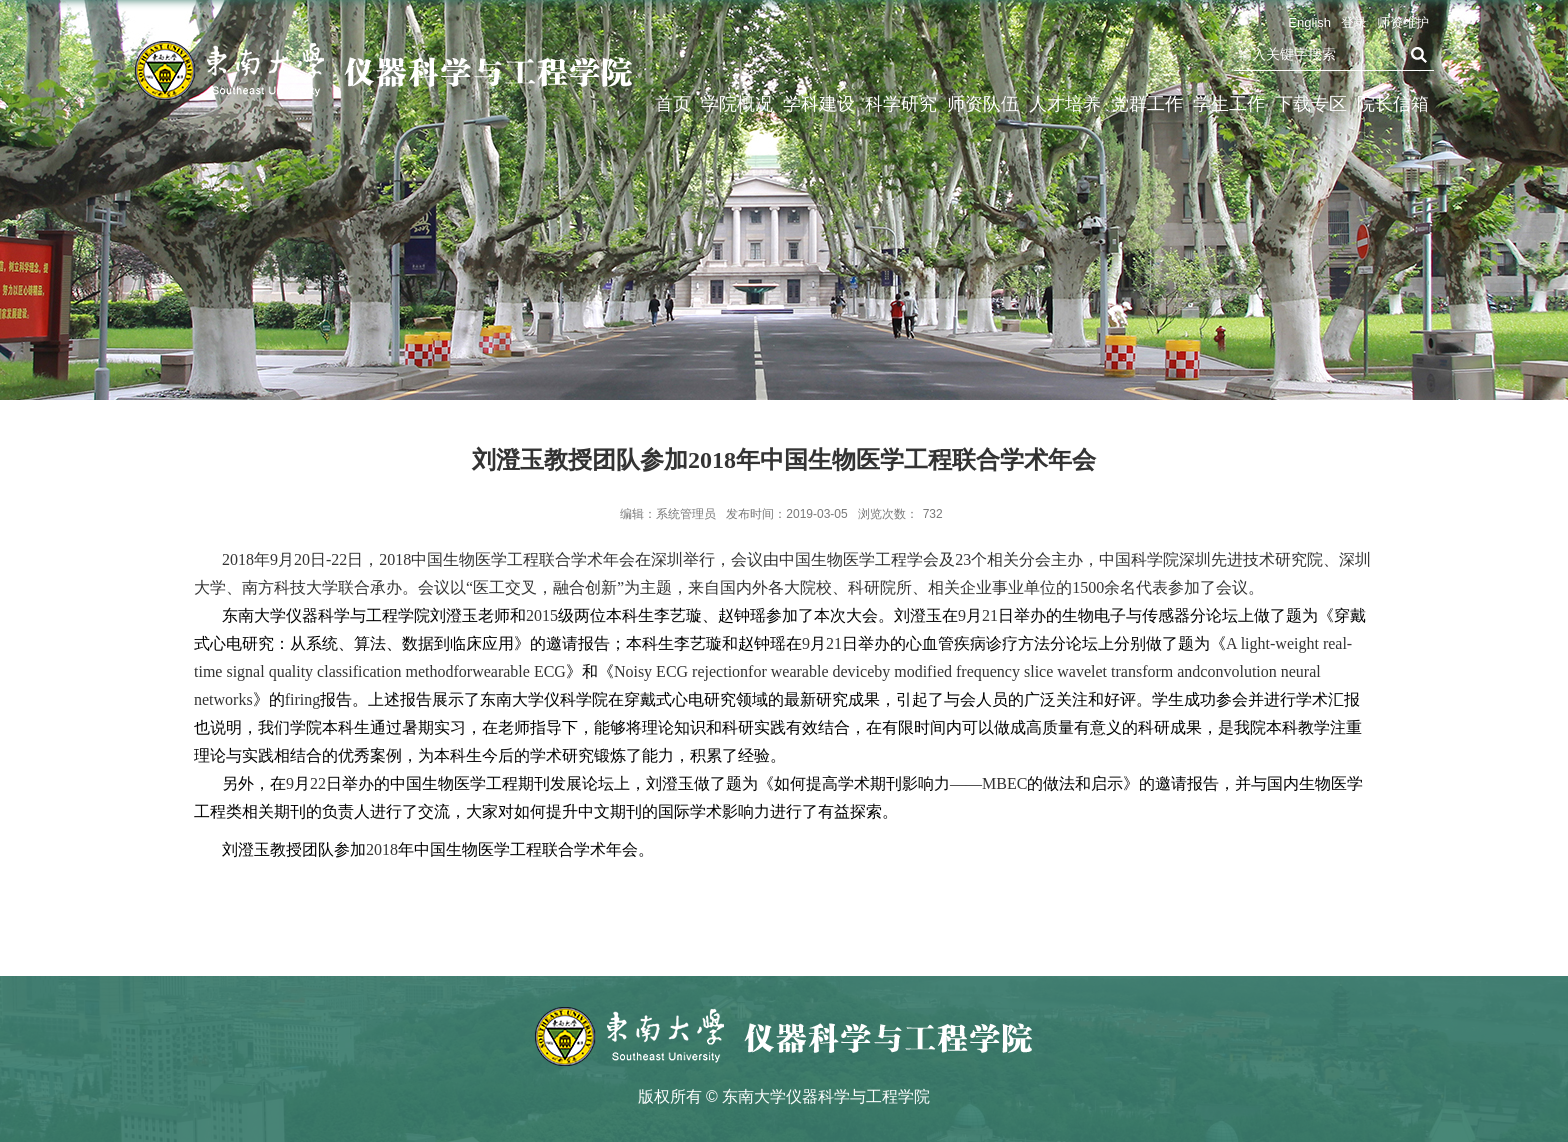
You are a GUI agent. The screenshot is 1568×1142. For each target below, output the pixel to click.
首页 (673, 104)
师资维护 (1403, 22)
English (1309, 22)
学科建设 (819, 104)
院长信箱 (1393, 104)
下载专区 (1311, 104)
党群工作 (1147, 104)
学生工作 (1229, 104)
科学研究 (901, 104)
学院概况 (737, 104)
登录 (1354, 22)
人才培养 (1065, 104)
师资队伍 (983, 104)
